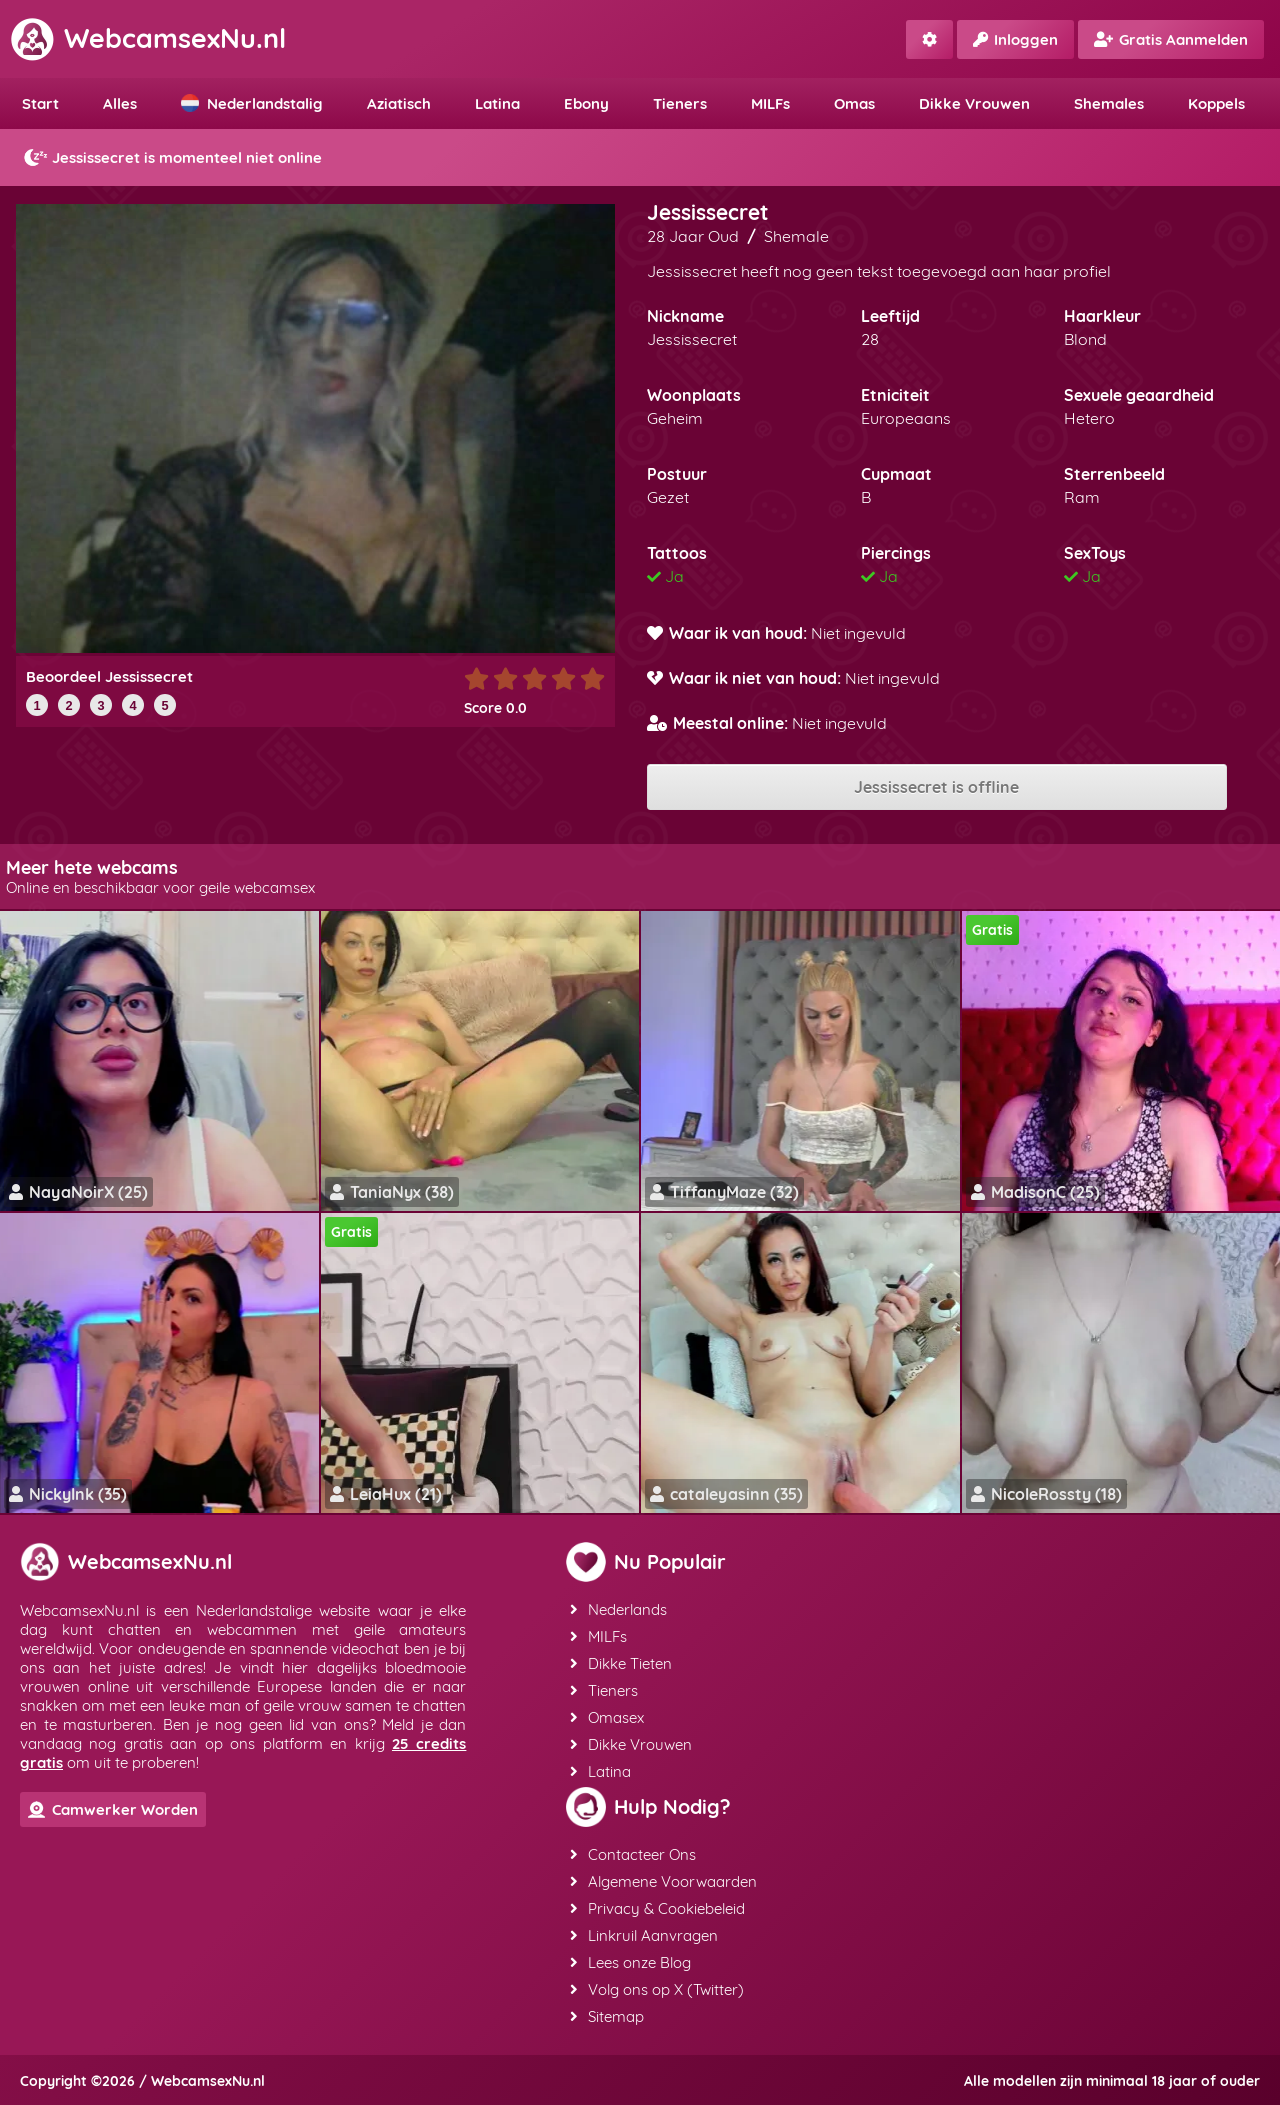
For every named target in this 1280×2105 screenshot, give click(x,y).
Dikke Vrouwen (974, 103)
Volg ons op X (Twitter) (657, 1989)
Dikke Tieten (621, 1663)
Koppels (1216, 103)
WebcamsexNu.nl (148, 38)
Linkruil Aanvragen (644, 1935)
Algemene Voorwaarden (663, 1881)
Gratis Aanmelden (1171, 39)
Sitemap (607, 2016)
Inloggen (1015, 39)
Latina (497, 103)
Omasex (607, 1717)
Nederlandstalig (252, 103)
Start (40, 103)
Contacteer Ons (633, 1854)
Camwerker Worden (113, 1809)
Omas (854, 103)
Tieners (680, 103)
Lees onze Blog (630, 1962)
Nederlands (618, 1609)
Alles (120, 103)
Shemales (1109, 103)
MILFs (770, 103)
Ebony (586, 103)
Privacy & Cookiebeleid (657, 1908)
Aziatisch (399, 103)
